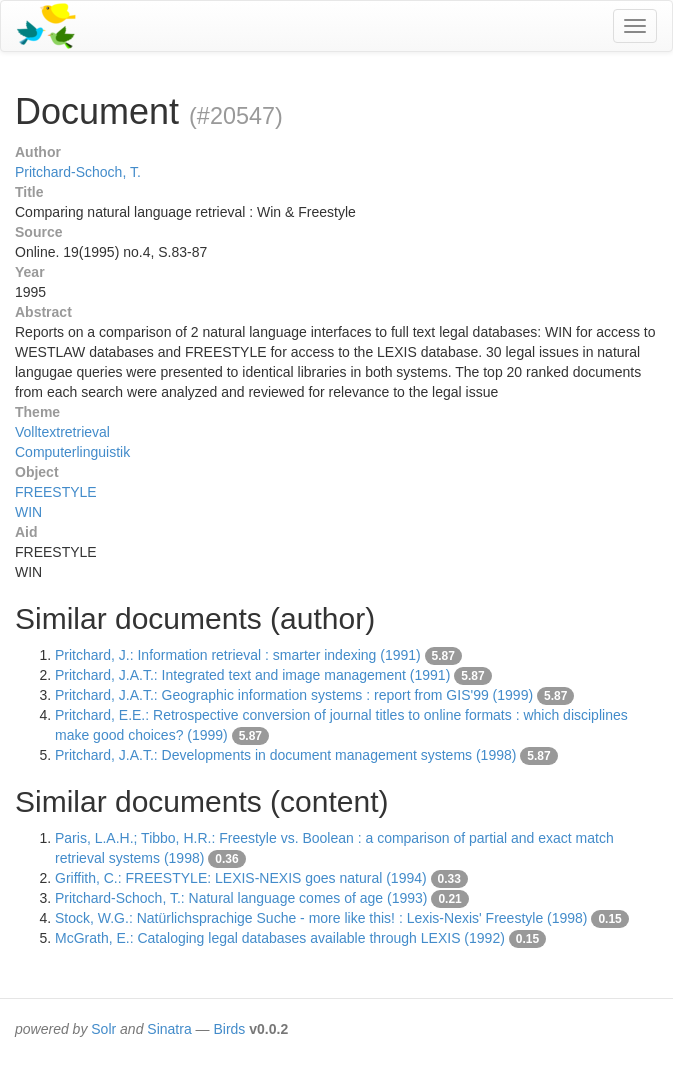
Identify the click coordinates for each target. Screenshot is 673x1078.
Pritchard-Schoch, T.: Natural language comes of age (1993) (241, 898)
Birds (229, 1029)
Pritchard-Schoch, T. (78, 172)
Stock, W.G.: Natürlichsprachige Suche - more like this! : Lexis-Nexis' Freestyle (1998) (321, 918)
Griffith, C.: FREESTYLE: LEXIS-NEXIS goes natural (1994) (241, 878)
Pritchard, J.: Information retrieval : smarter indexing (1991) (238, 655)
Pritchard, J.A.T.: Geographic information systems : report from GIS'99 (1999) (294, 695)
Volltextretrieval (62, 432)
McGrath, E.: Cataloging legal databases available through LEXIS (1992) (280, 938)
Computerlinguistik (72, 452)
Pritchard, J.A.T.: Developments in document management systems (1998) (285, 755)
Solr (103, 1029)
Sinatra (169, 1029)
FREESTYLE (56, 492)
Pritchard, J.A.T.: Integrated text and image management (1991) (252, 675)
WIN (28, 512)
